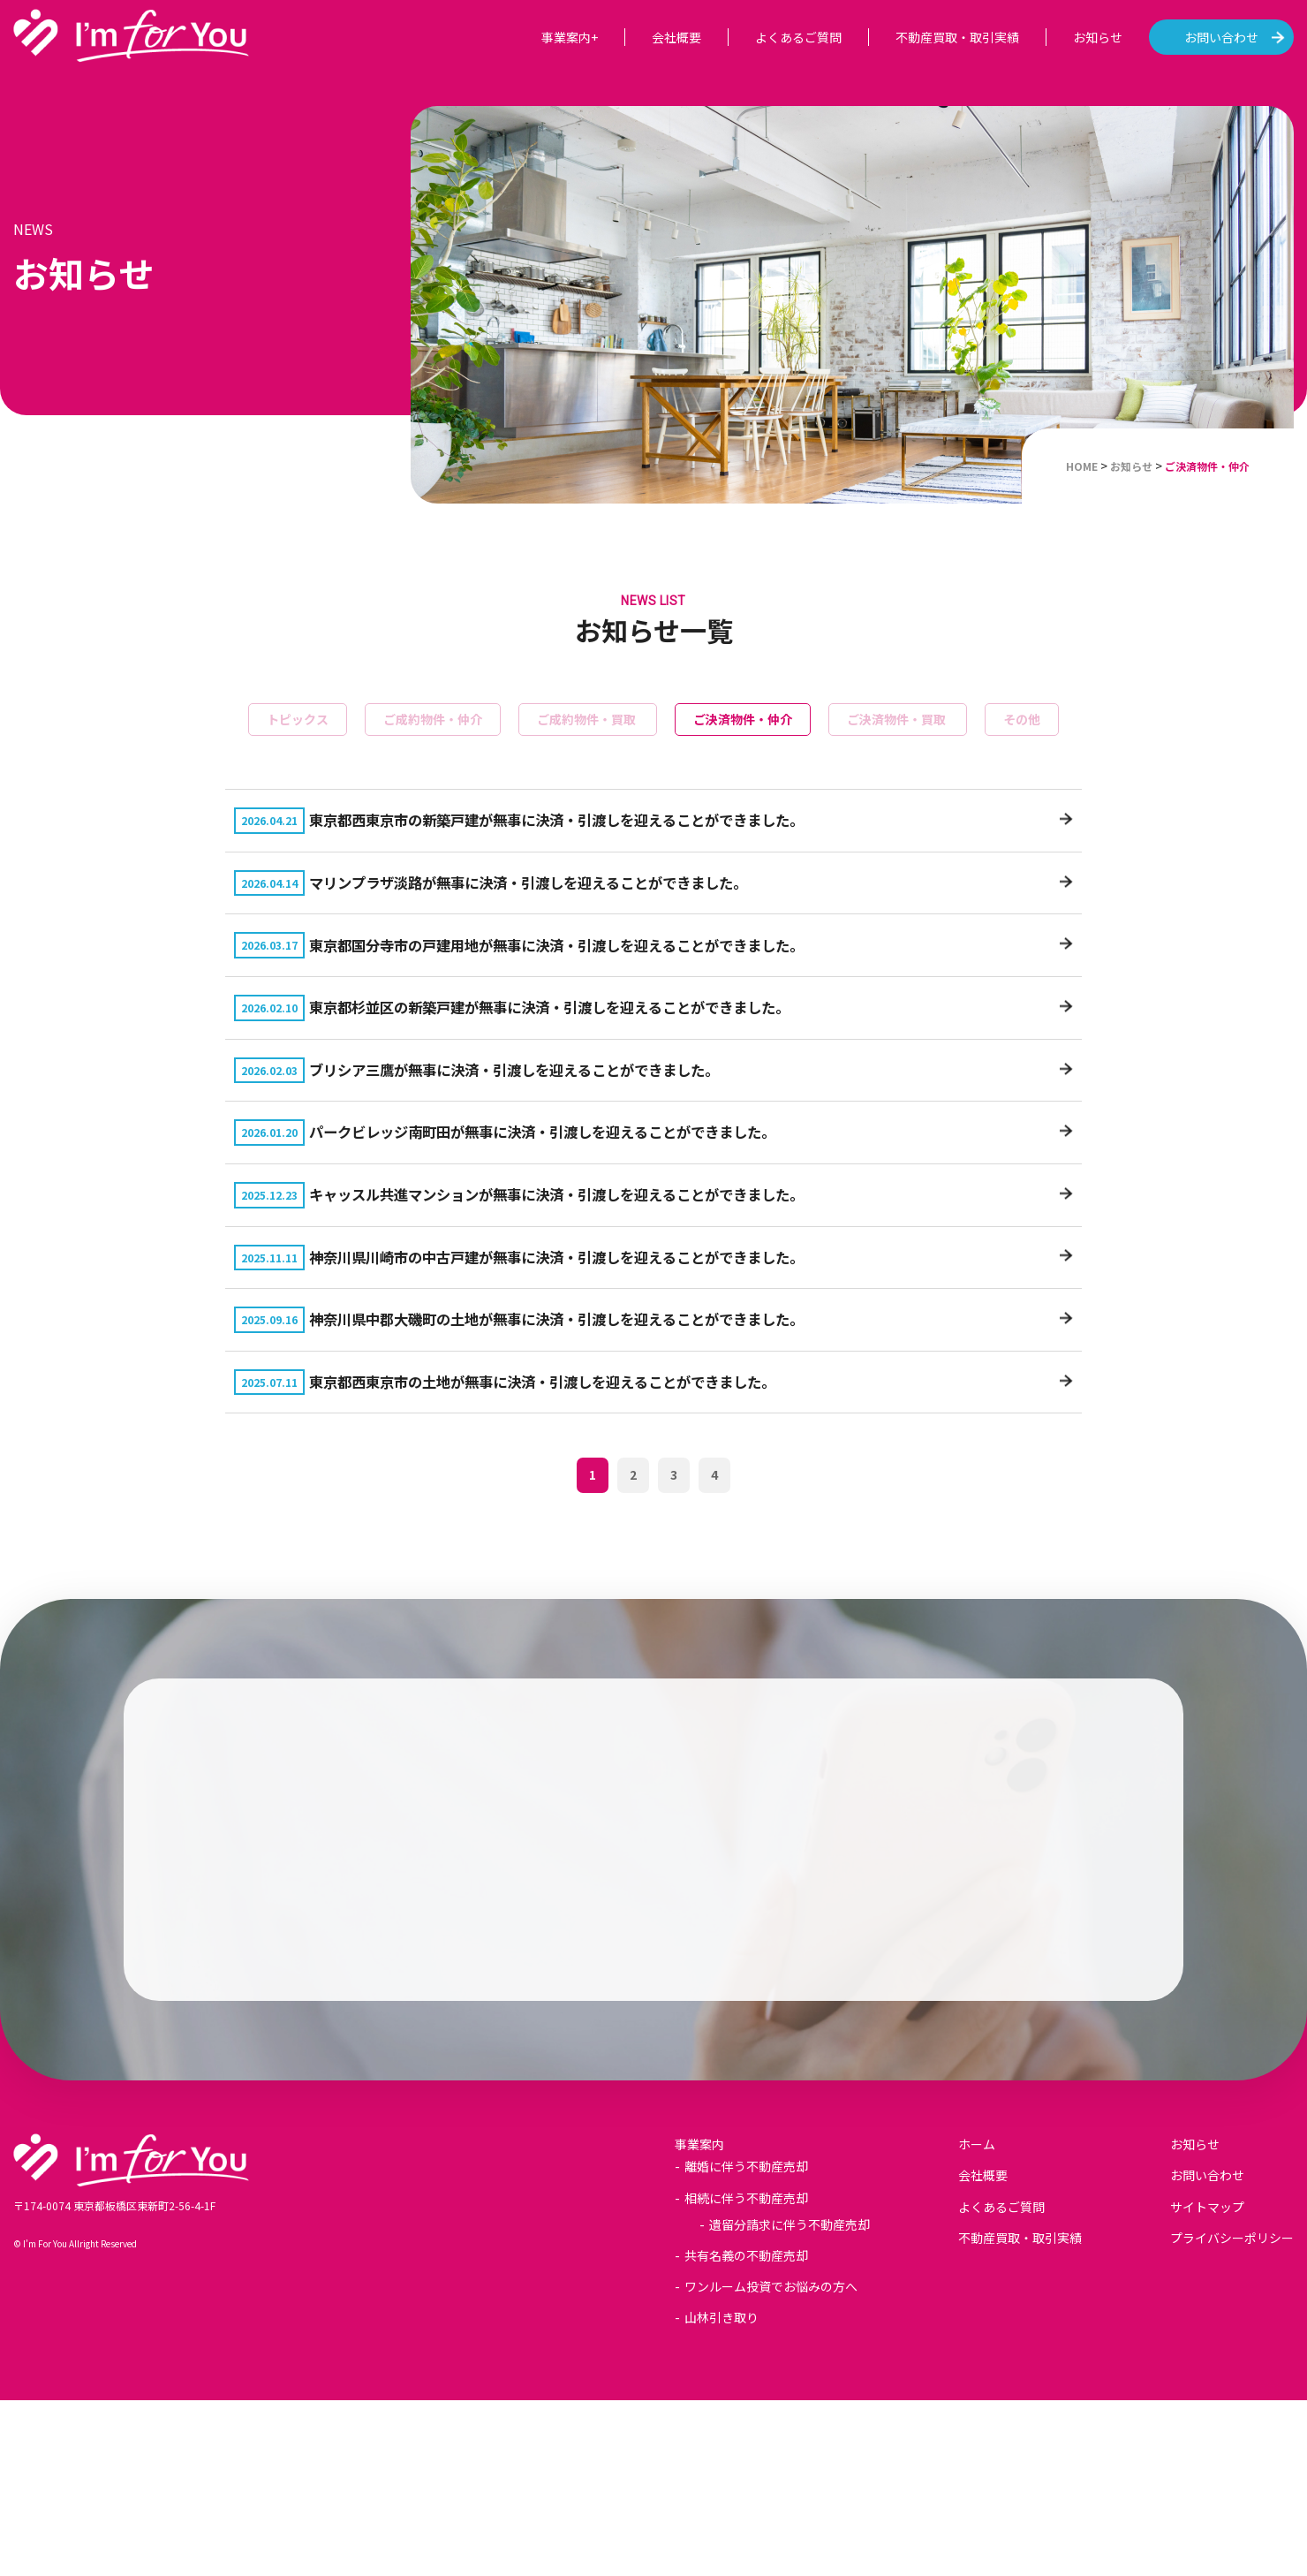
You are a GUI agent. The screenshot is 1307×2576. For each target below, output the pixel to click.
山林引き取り (721, 2494)
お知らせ (1097, 37)
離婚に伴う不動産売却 (746, 2343)
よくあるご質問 (798, 37)
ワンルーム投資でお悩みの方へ (770, 2463)
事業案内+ (569, 37)
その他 (1021, 719)
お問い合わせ (1221, 37)
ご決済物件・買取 (897, 719)
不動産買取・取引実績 (957, 37)
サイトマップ (1207, 2382)
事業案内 (699, 2321)
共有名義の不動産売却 (746, 2432)
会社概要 (676, 37)
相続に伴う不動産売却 (746, 2374)
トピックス (298, 719)
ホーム (976, 2321)
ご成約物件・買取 (587, 719)
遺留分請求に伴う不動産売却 (789, 2400)
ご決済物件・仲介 (742, 719)
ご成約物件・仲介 (432, 719)
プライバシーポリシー (1232, 2413)
